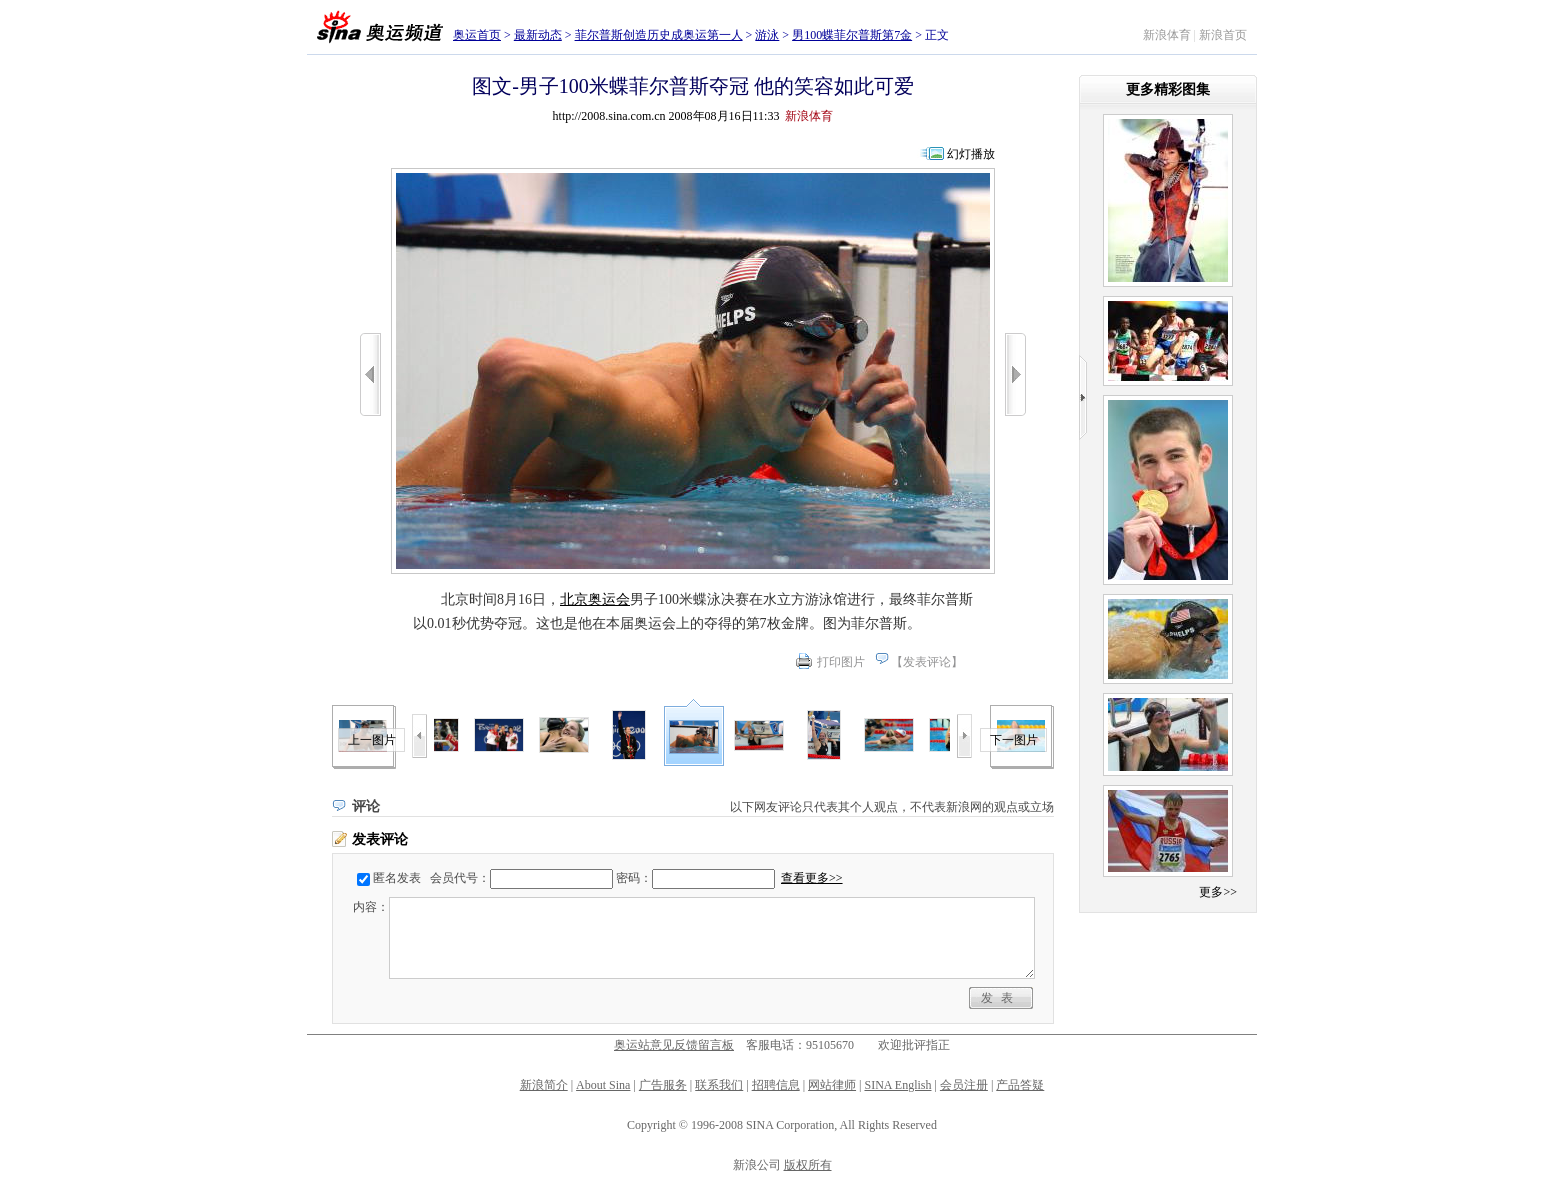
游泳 (767, 35)
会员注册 (964, 1085)
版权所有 (808, 1165)
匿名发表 (397, 878)
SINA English (897, 1085)
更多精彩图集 (1168, 89)
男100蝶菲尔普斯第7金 (852, 35)
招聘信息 (776, 1085)
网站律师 (832, 1085)
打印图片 (841, 662)
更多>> (1218, 892)
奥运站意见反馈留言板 (674, 1045)
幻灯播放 (971, 154)
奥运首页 (477, 35)
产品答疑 (1020, 1085)
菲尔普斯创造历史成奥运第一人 (659, 35)
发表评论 (927, 662)
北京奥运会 (595, 599)
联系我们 (719, 1085)
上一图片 (372, 740)
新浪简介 (544, 1085)
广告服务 (663, 1085)
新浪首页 (1223, 35)
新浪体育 (1167, 35)
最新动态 (538, 35)
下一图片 (1014, 740)
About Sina (603, 1085)
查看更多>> (812, 878)
